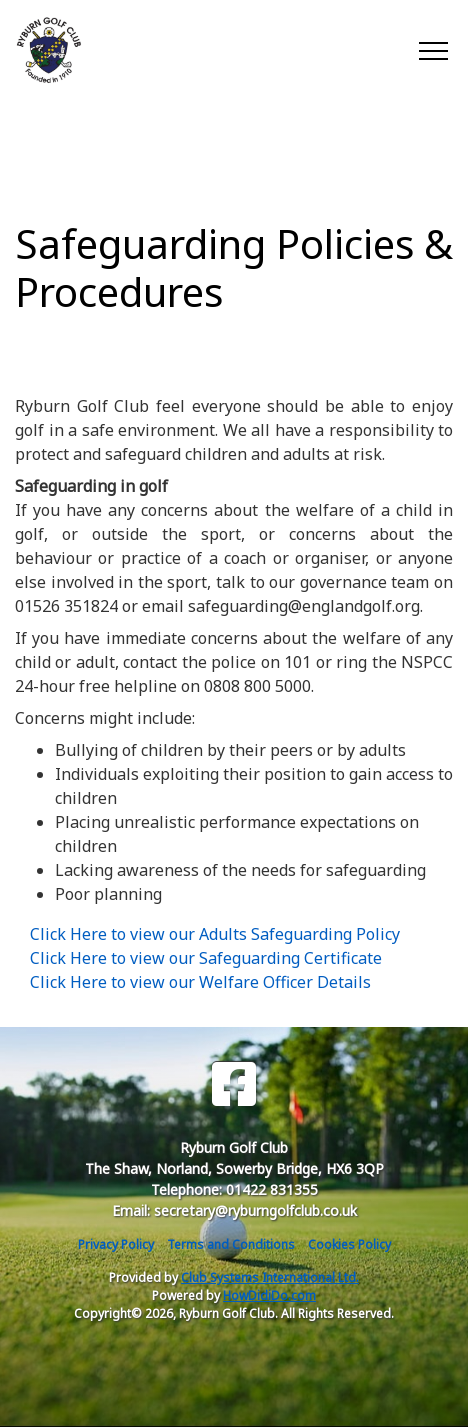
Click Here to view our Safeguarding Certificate (206, 958)
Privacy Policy (116, 1244)
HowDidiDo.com (269, 1295)
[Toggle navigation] (432, 50)
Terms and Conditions (231, 1244)
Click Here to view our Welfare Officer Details (200, 982)
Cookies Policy (349, 1244)
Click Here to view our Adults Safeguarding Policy (215, 934)
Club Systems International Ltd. (270, 1277)
